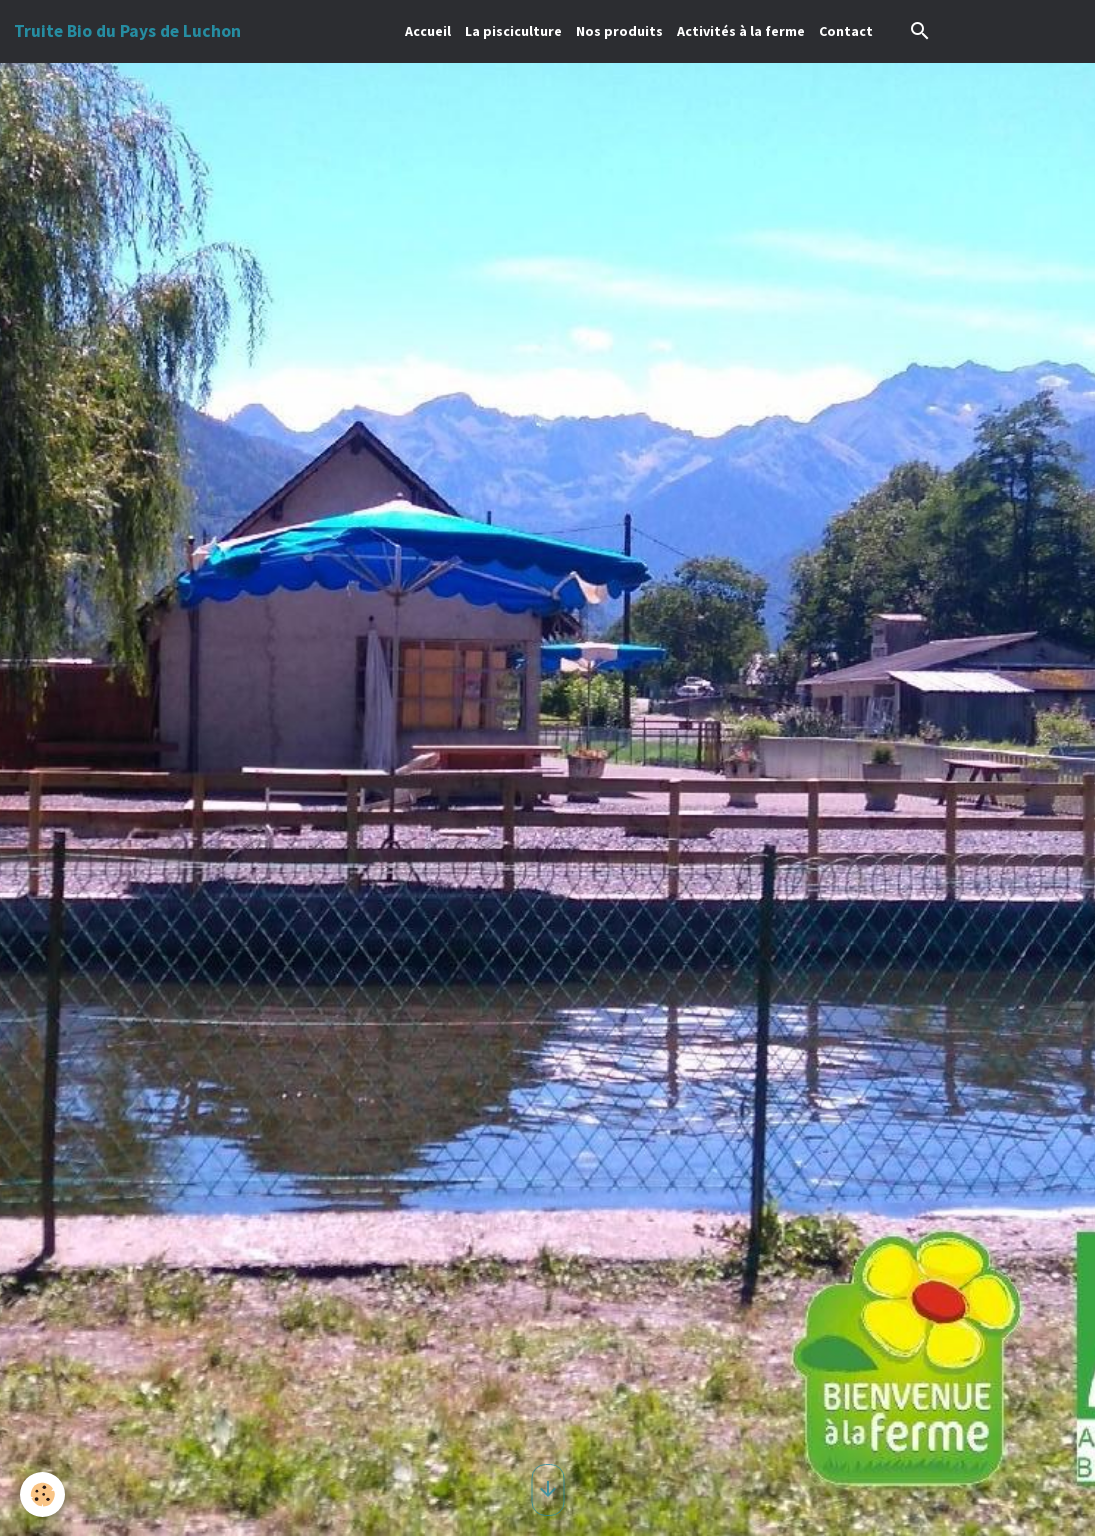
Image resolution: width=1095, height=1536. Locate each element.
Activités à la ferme (741, 31)
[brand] (127, 31)
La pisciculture (513, 31)
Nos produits (619, 31)
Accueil (428, 31)
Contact (846, 31)
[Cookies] (42, 1494)
